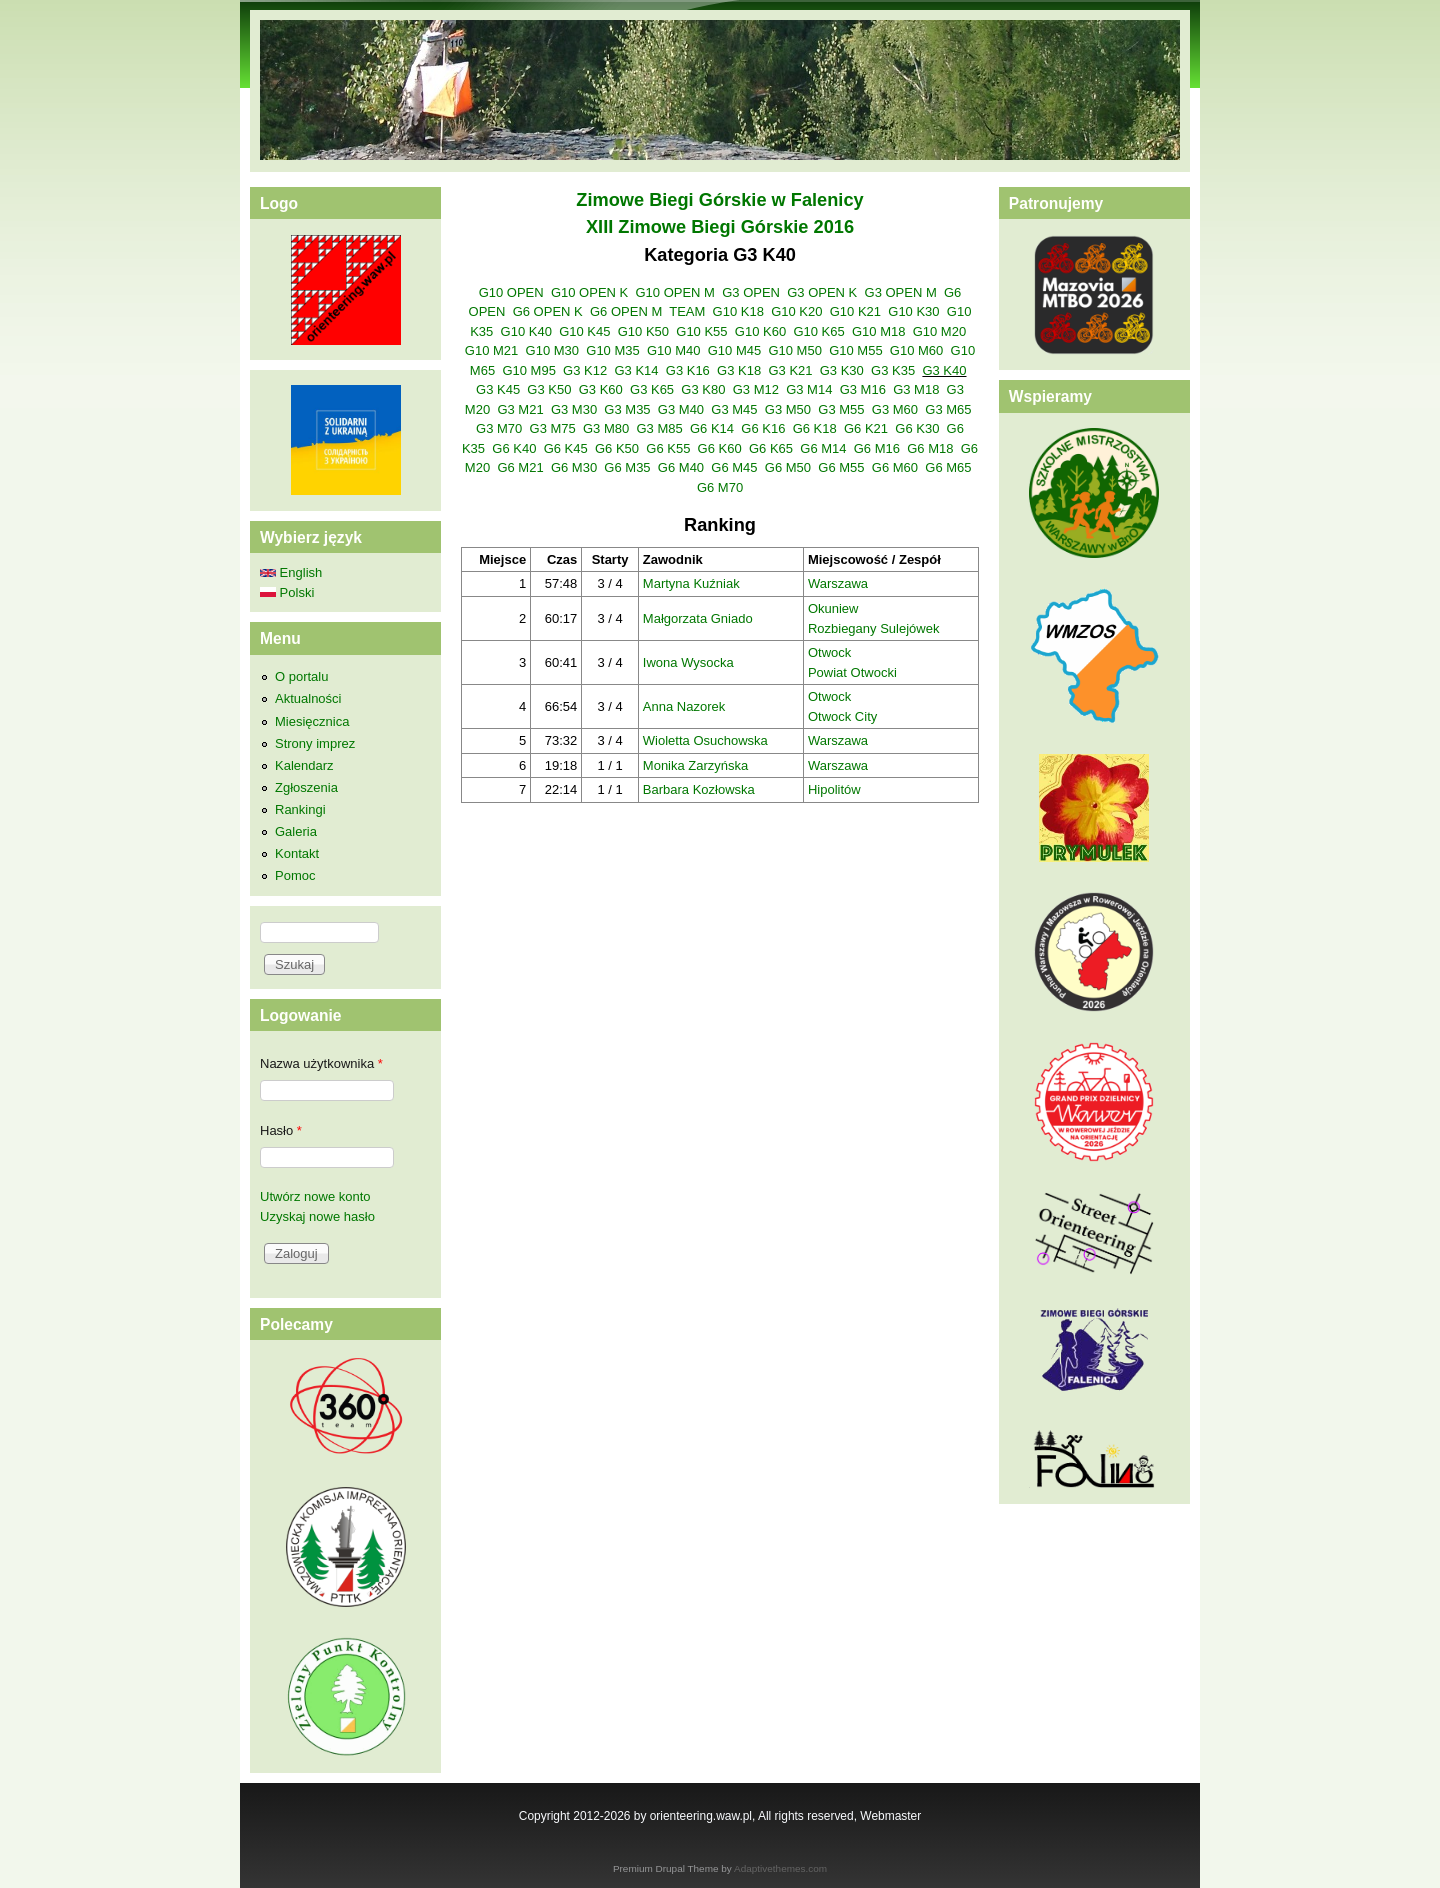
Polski (287, 592)
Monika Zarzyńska (695, 765)
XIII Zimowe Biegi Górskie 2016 (720, 227)
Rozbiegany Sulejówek (874, 628)
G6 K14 (712, 428)
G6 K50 (617, 448)
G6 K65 (771, 448)
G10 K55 (701, 331)
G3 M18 (916, 389)
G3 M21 (520, 409)
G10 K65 (818, 331)
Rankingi (300, 809)
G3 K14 (636, 370)
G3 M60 (895, 409)
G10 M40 (673, 350)
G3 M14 (809, 389)
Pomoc (295, 875)
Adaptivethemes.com (780, 1868)
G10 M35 (612, 350)
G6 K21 (866, 428)
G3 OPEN (751, 292)
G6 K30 (917, 428)
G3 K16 (688, 370)
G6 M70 (720, 487)
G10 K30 (913, 311)
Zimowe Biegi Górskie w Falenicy (719, 200)
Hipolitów (834, 789)
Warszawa (838, 583)
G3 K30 (842, 370)
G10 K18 (738, 311)
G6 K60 (720, 448)
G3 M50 (788, 409)
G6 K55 (668, 448)
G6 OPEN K (548, 311)
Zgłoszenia (306, 787)
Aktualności (308, 698)
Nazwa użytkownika (321, 1063)
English (291, 572)
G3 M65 (948, 409)
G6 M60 (895, 467)
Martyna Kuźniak (691, 583)
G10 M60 (916, 350)
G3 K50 (549, 389)
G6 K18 (815, 428)
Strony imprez (315, 743)
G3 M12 (756, 389)
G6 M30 (574, 467)
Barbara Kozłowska (699, 789)
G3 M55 (841, 409)
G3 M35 (627, 409)
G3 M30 (574, 409)
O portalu (301, 676)
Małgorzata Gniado (698, 618)
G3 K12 (585, 370)
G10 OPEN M (674, 292)
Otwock (829, 652)
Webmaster (890, 1816)
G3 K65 (652, 389)
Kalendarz (304, 765)
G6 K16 (763, 428)
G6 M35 (627, 467)
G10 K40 (526, 331)
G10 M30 (552, 350)
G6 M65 (948, 467)
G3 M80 (606, 428)
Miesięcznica (312, 721)
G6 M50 (788, 467)
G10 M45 (734, 350)
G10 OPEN (511, 292)
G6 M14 (823, 448)
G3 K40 (944, 370)
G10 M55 (855, 350)
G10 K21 (855, 311)
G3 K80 (703, 389)
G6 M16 (877, 448)
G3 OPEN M (901, 292)
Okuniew (833, 608)
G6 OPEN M (626, 311)
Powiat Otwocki (852, 672)
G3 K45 (498, 389)
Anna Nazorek (684, 706)
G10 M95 (528, 370)
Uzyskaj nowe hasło (317, 1216)
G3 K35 (893, 370)
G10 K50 (643, 331)
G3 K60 (601, 389)
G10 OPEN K (589, 292)
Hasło (281, 1130)
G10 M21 (491, 350)
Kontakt (297, 853)
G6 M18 (930, 448)
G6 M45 (734, 467)
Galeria (296, 831)
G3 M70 (499, 428)
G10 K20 (796, 311)
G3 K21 (790, 370)
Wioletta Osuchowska (705, 740)
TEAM (687, 311)
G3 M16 (863, 389)
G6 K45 (566, 448)
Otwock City (842, 716)
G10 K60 (760, 331)
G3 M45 (734, 409)
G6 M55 (841, 467)
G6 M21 (520, 467)
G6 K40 (514, 448)
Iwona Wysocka (688, 662)
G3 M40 (681, 409)
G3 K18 (739, 370)
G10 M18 (878, 331)
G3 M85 (659, 428)
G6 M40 (681, 467)
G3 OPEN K (822, 292)
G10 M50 (794, 350)
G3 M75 (553, 428)
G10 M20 (939, 331)
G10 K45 (584, 331)
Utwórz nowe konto (315, 1196)
